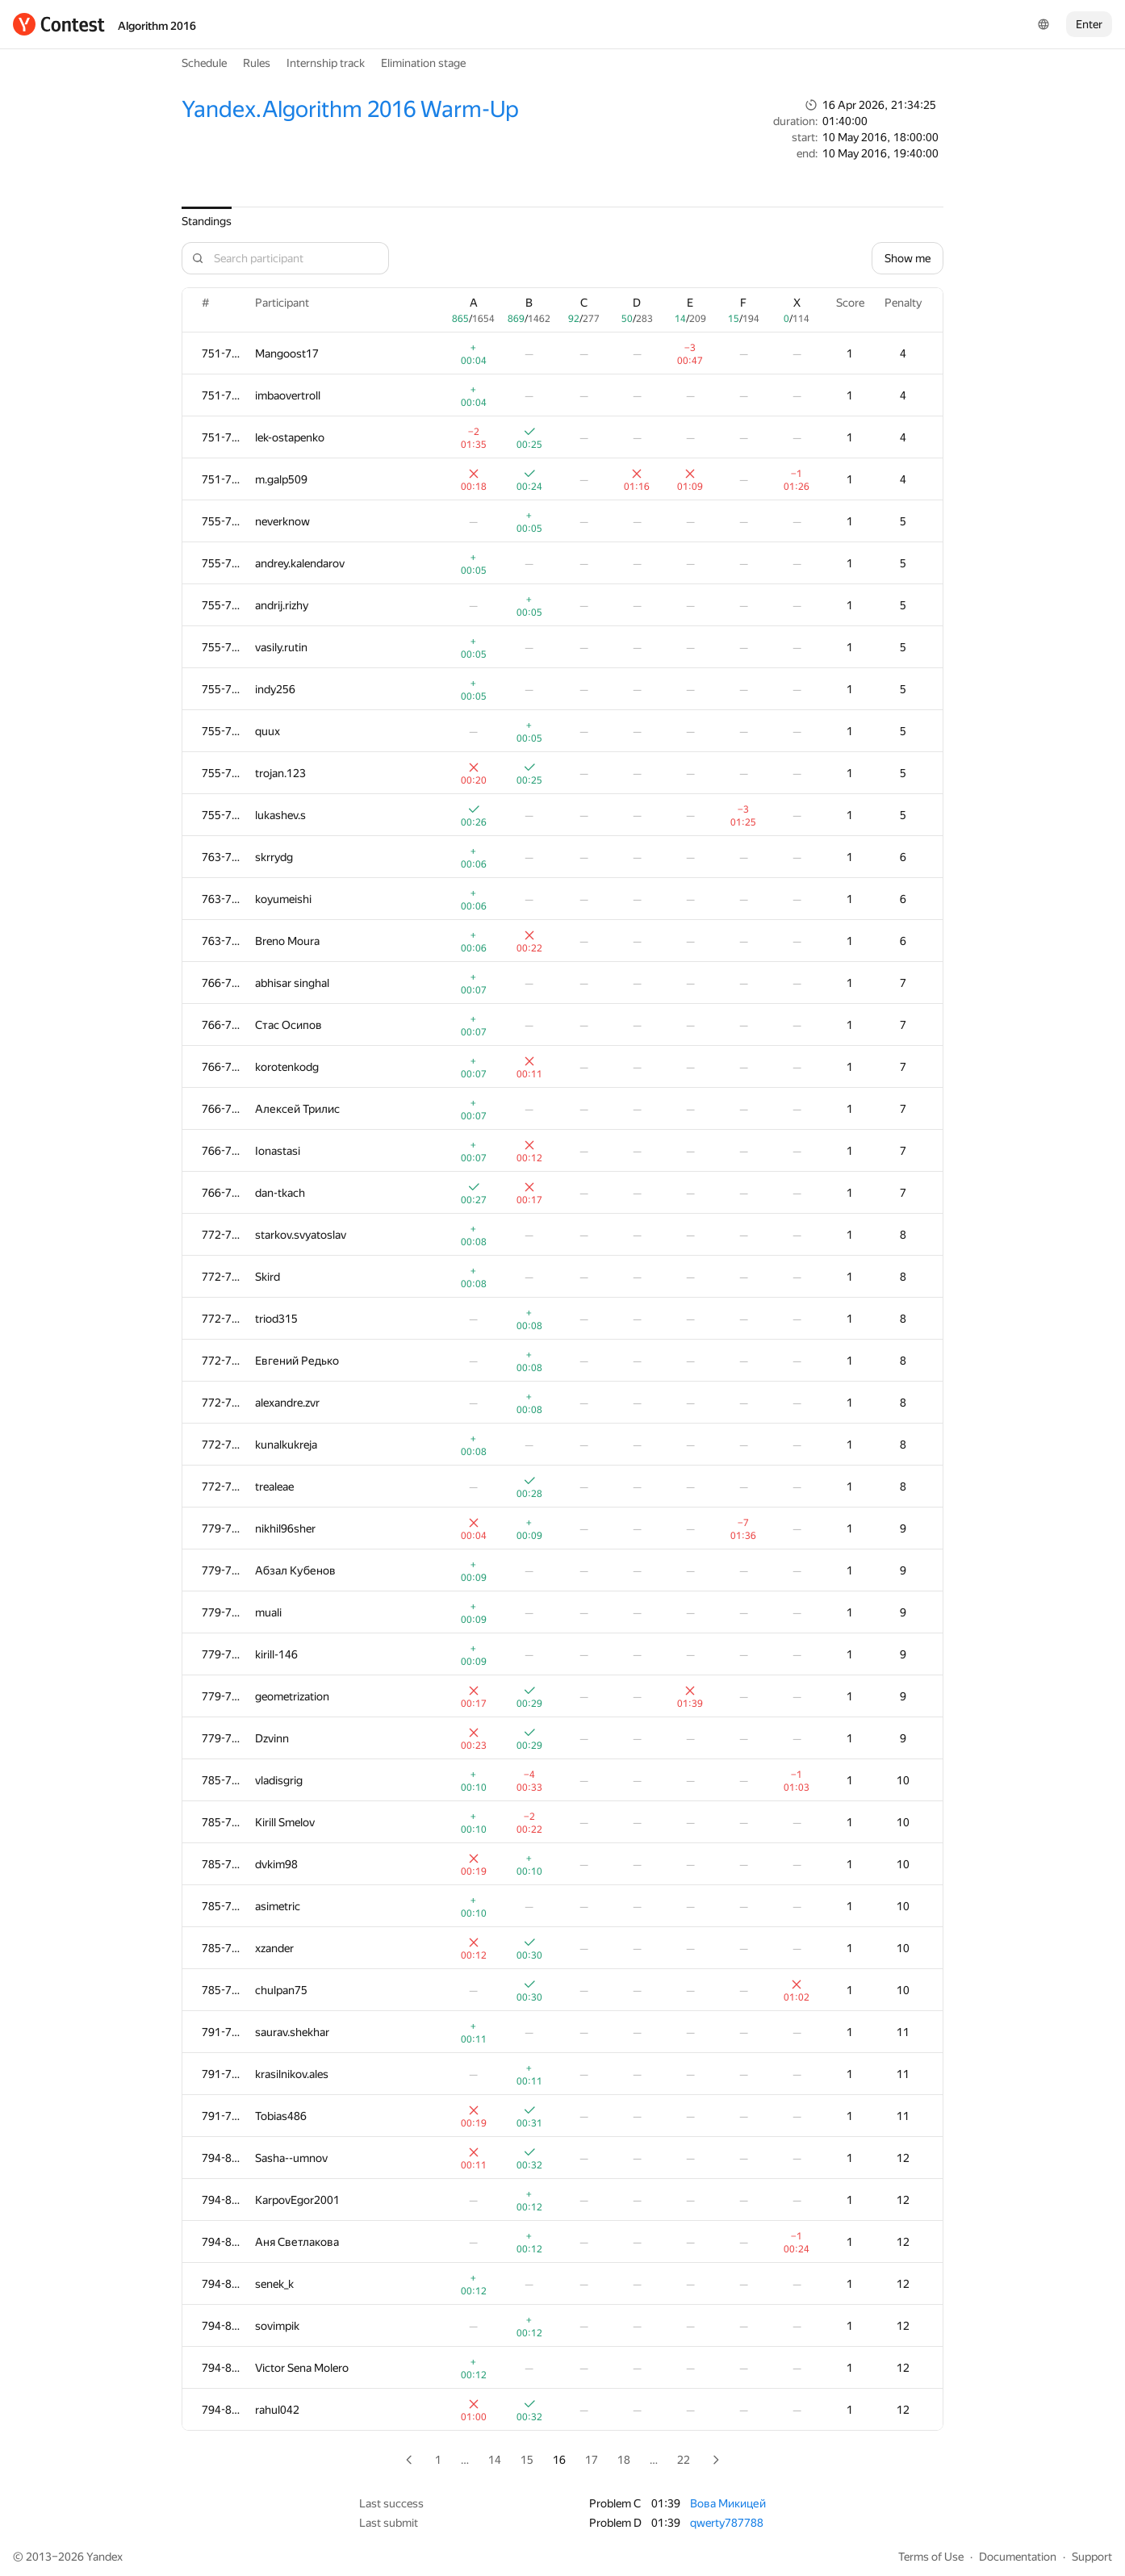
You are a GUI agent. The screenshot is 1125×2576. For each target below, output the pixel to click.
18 (623, 2459)
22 (683, 2459)
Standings (207, 221)
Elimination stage (423, 62)
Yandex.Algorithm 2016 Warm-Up (350, 109)
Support (1092, 2556)
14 (494, 2459)
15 (527, 2459)
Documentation (1017, 2556)
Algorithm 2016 (157, 25)
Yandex (104, 2556)
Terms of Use (931, 2556)
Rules (256, 62)
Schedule (204, 62)
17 (591, 2459)
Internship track (325, 62)
